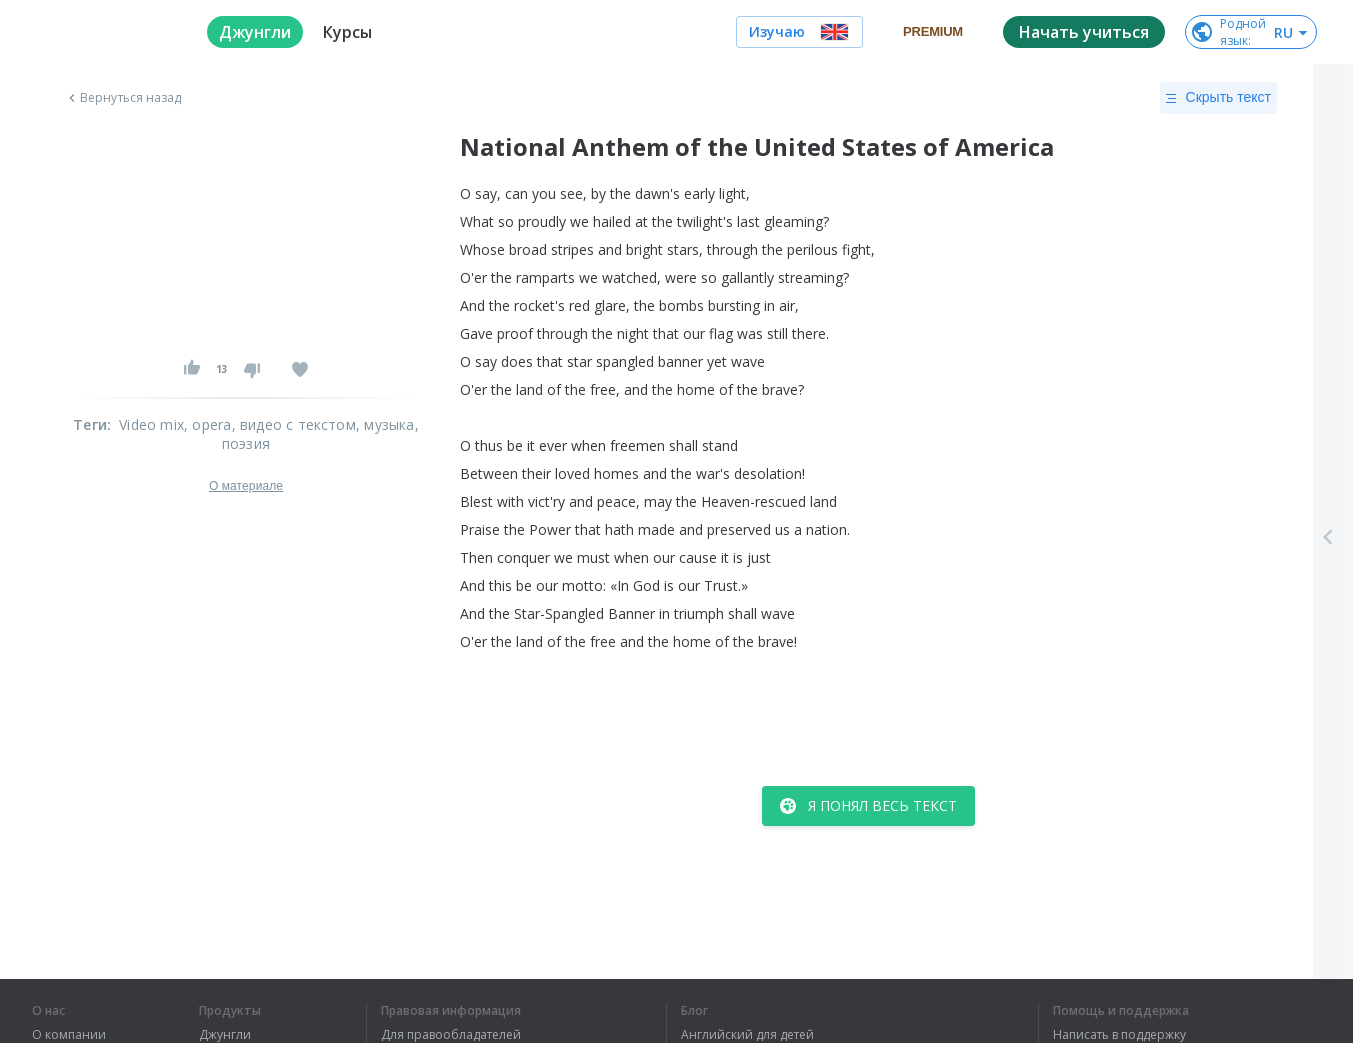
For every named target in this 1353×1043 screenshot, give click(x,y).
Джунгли (225, 1035)
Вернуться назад (123, 98)
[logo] (103, 32)
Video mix (151, 424)
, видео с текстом (294, 424)
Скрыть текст (1218, 98)
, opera (207, 424)
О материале (246, 486)
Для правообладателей (451, 1035)
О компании (69, 1035)
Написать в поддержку (1119, 1035)
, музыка (385, 424)
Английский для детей (747, 1035)
